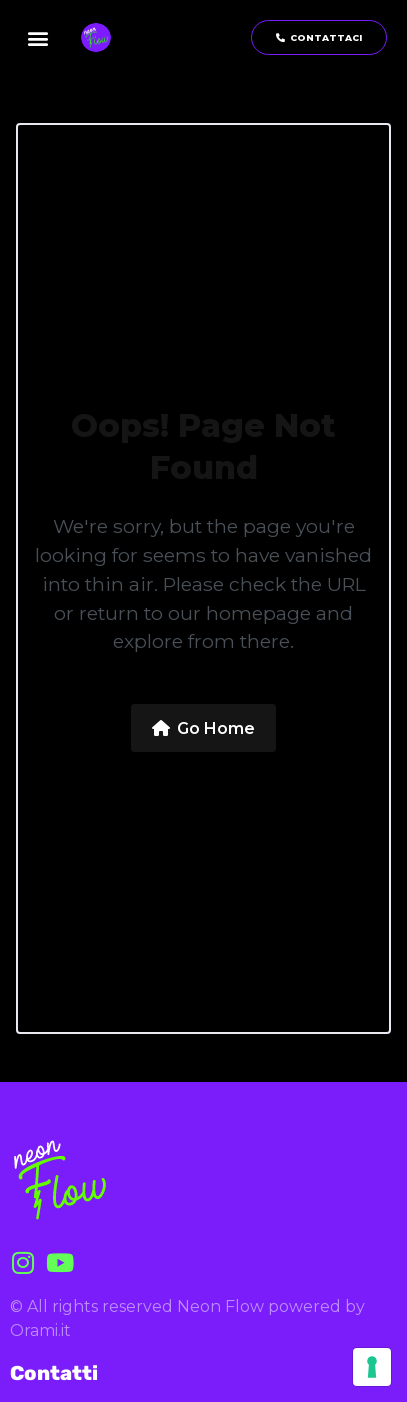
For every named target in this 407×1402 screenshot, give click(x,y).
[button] (38, 37)
